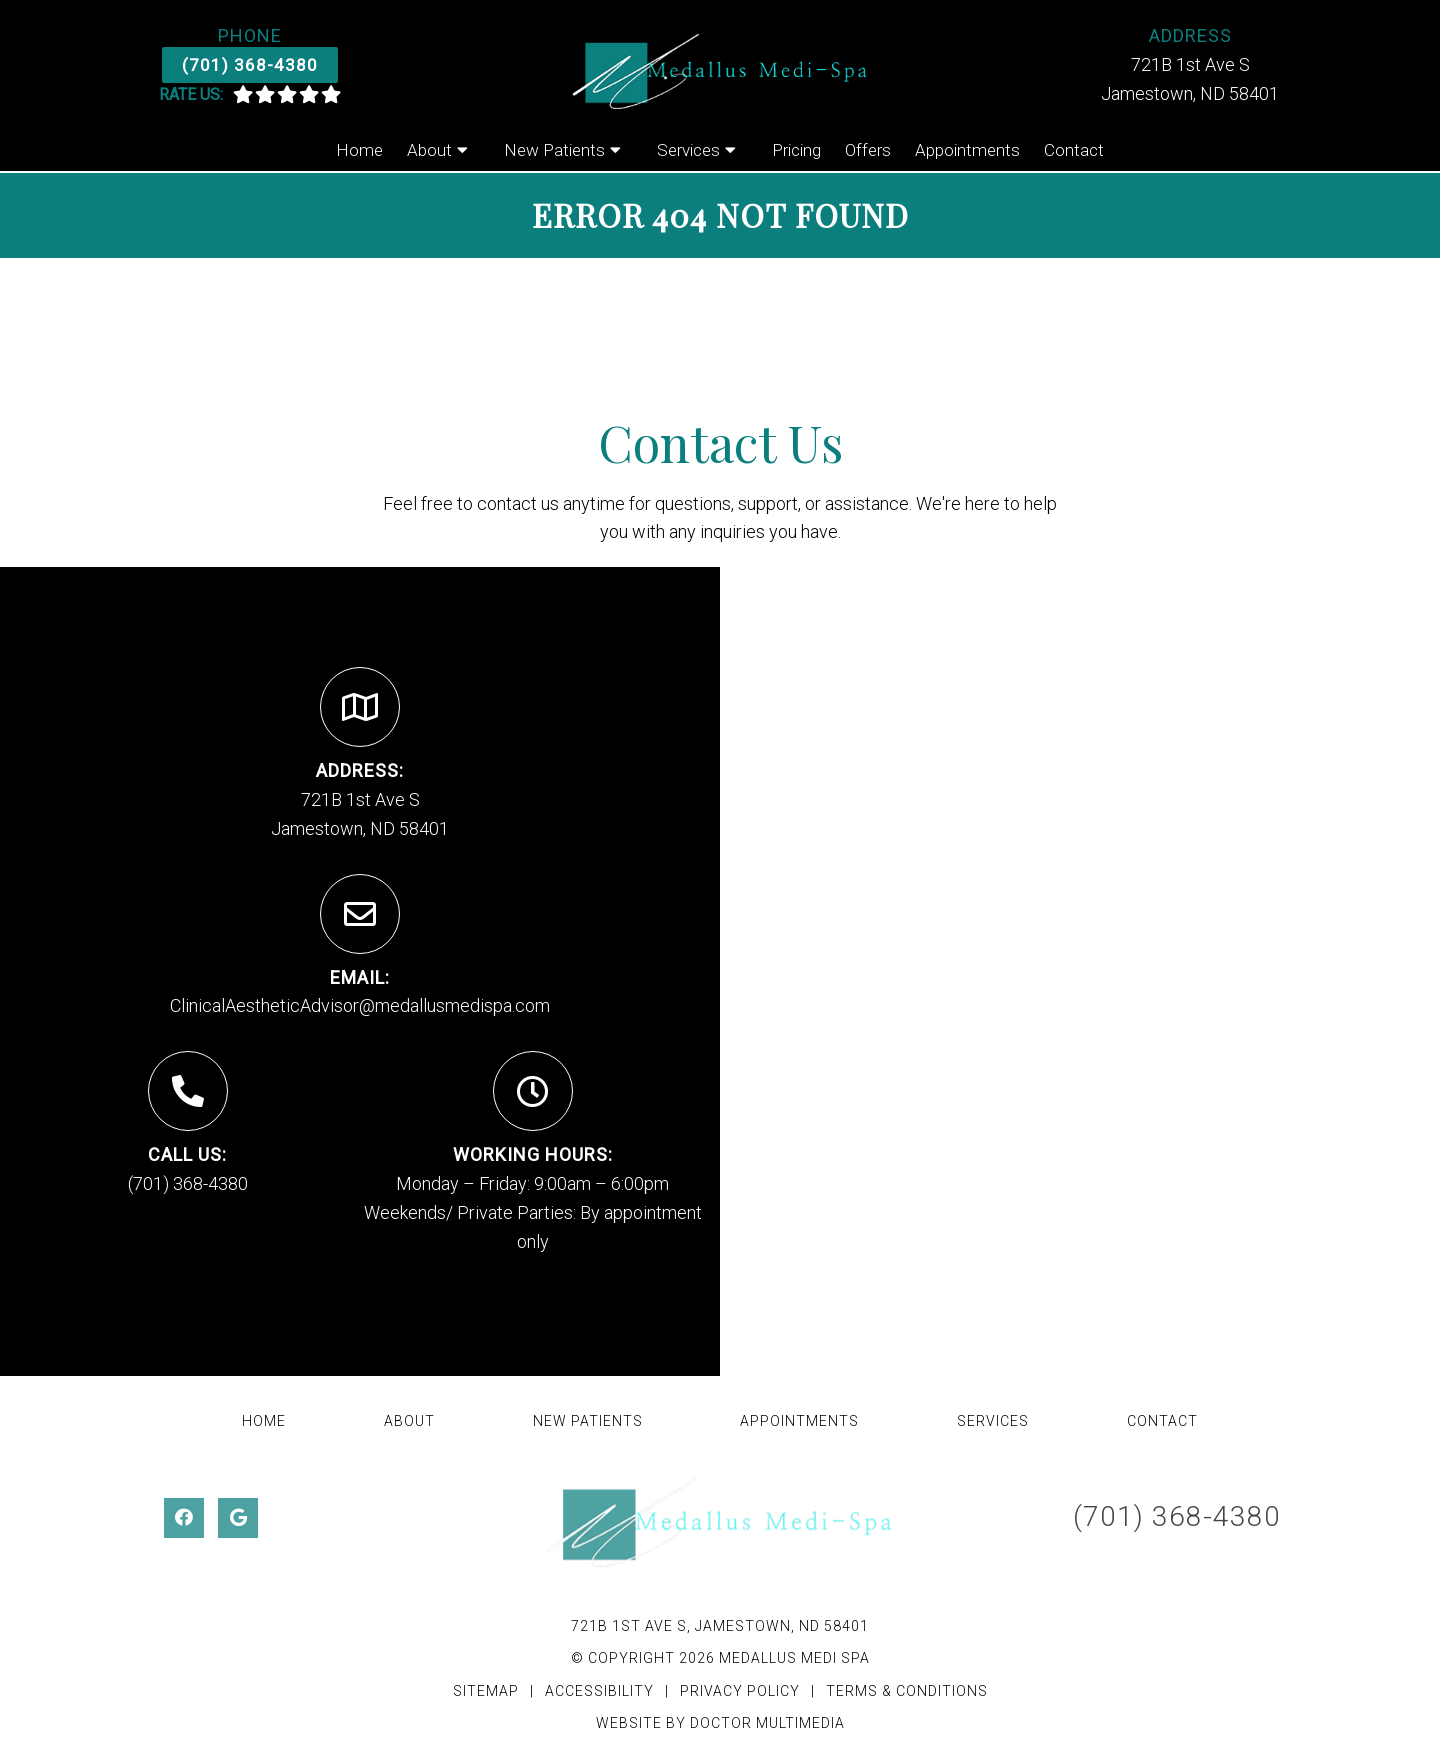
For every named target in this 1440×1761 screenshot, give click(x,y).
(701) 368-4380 (250, 65)
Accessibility (599, 1691)
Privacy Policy (742, 1691)
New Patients (554, 150)
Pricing (796, 150)
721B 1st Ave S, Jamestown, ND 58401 (720, 1626)
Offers (868, 150)
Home (359, 150)
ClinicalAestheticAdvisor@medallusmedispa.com (360, 1005)
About (429, 150)
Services (688, 150)
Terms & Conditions (907, 1691)
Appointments (967, 150)
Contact (1074, 150)
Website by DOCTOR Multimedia (720, 1723)
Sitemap (486, 1691)
